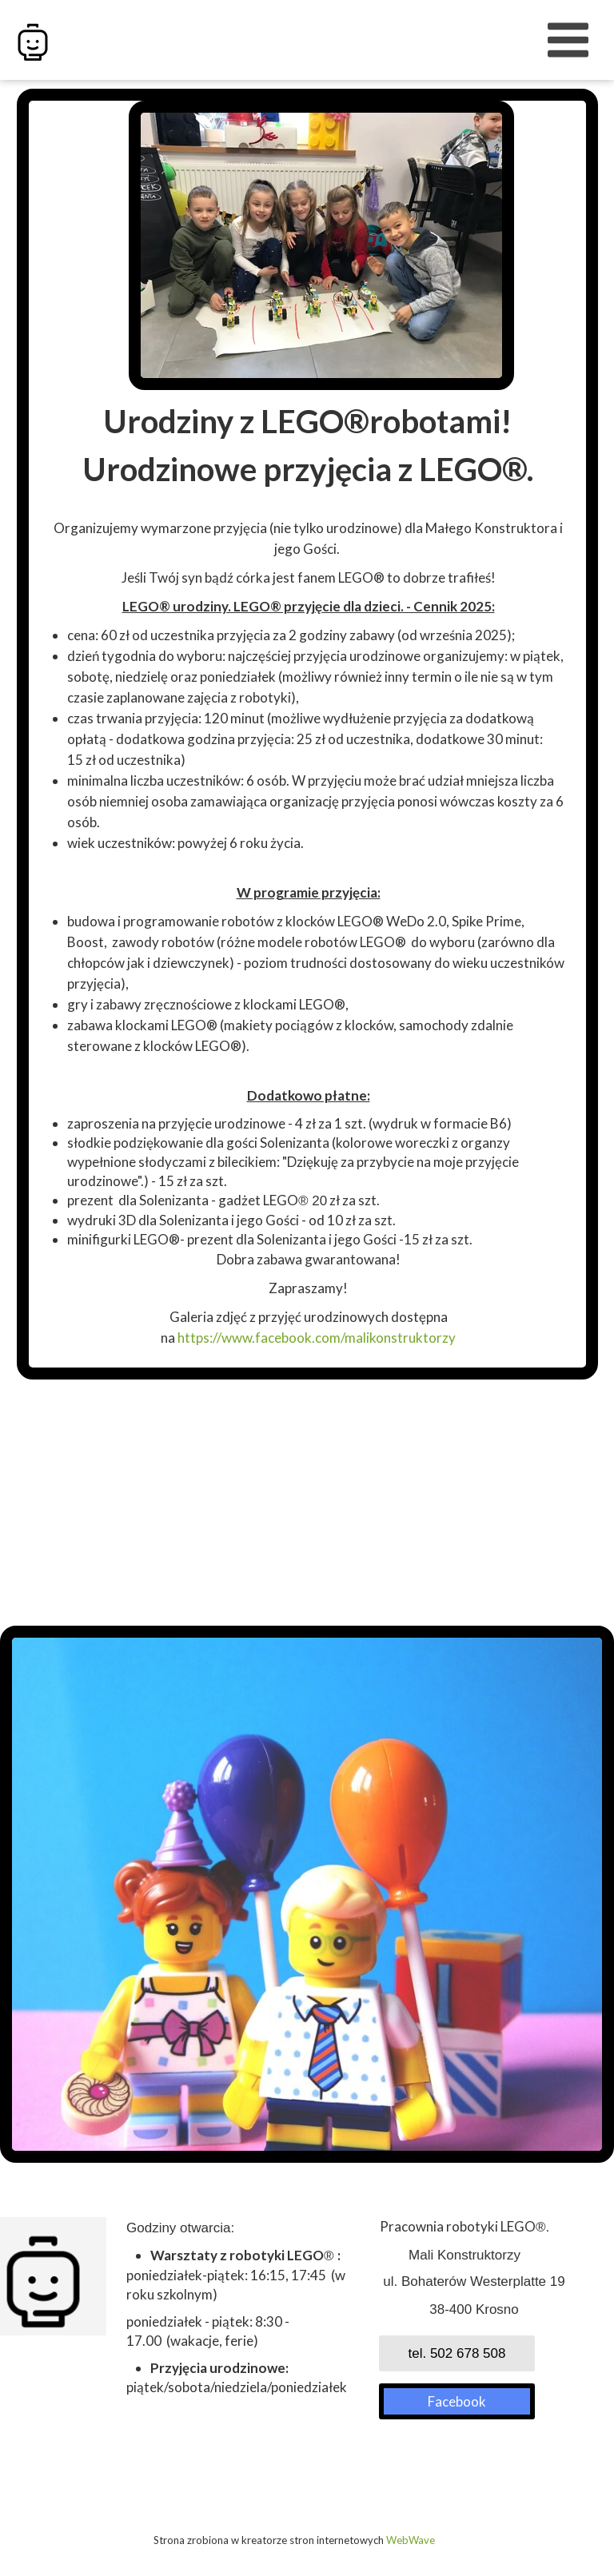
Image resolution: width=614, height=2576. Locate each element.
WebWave (410, 2540)
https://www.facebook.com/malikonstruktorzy (316, 1337)
